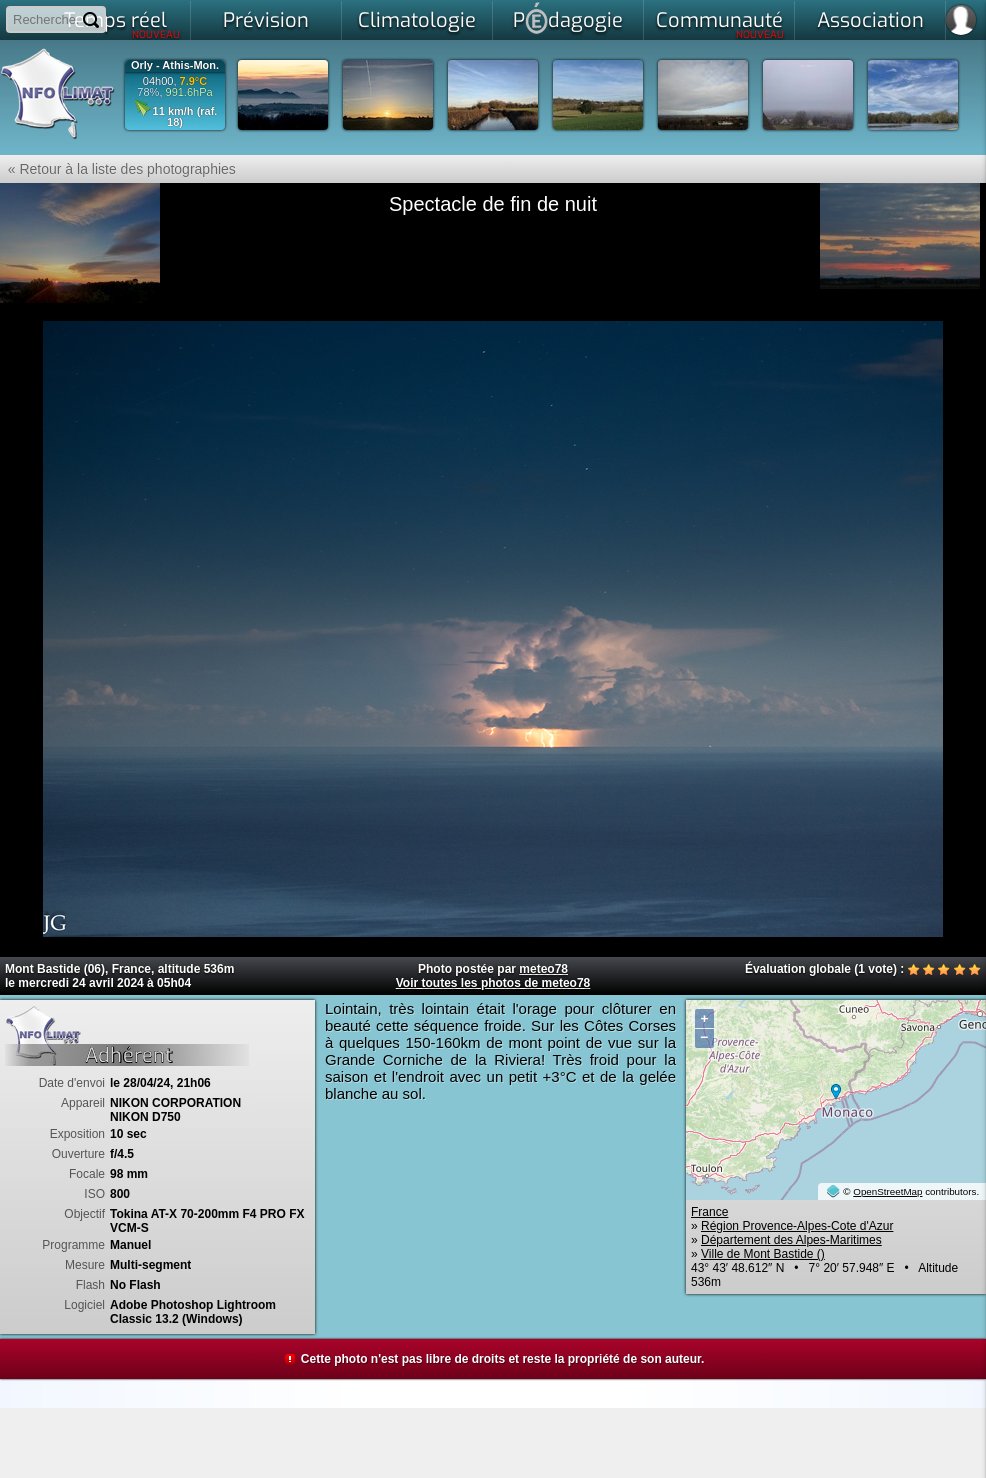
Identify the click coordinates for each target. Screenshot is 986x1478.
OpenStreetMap (887, 1191)
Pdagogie (568, 18)
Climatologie (417, 20)
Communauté (720, 24)
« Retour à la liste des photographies (118, 169)
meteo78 (543, 969)
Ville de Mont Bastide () (763, 1254)
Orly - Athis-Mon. (175, 65)
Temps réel (122, 24)
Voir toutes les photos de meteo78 (493, 983)
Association (870, 20)
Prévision (266, 20)
